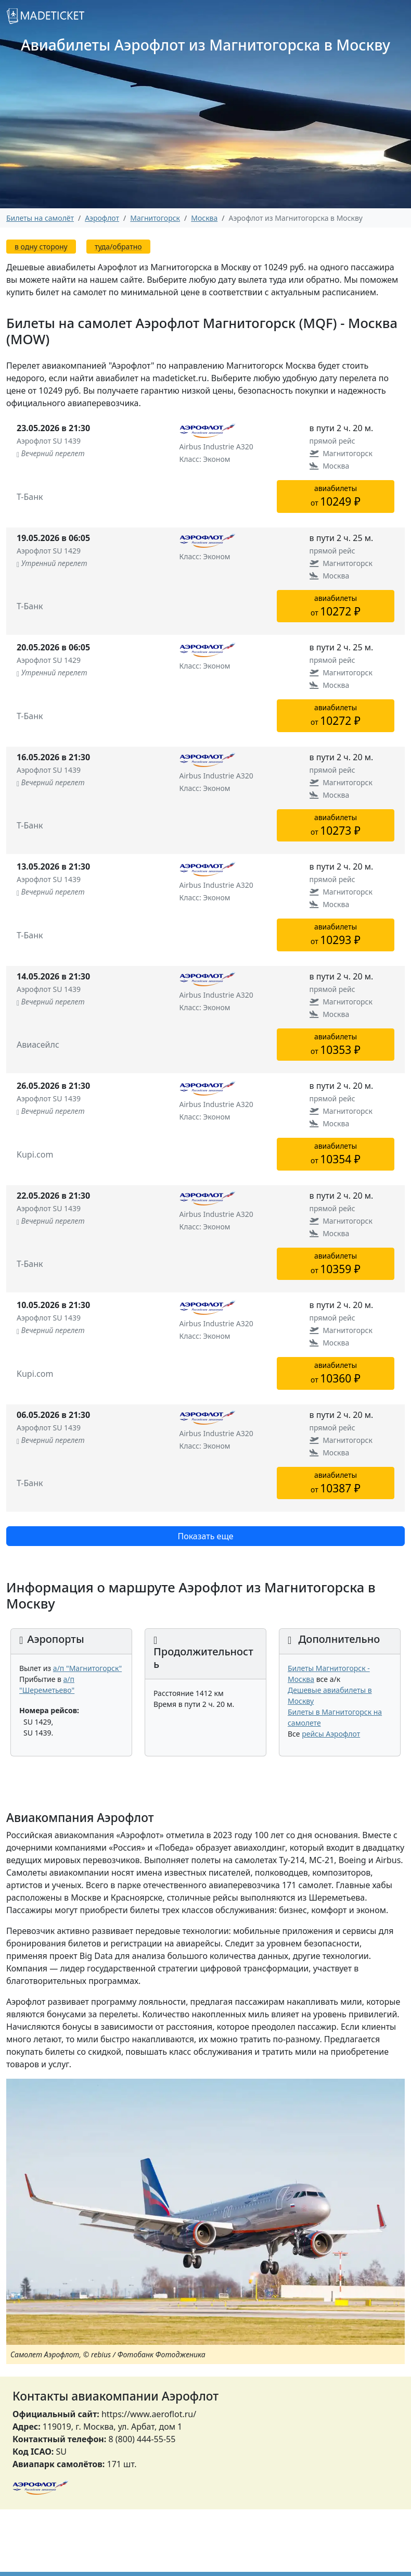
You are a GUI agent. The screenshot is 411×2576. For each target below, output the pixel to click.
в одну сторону (41, 247)
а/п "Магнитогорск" (87, 1668)
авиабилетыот (336, 496)
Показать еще (205, 1536)
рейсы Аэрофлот (331, 1734)
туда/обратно (118, 247)
